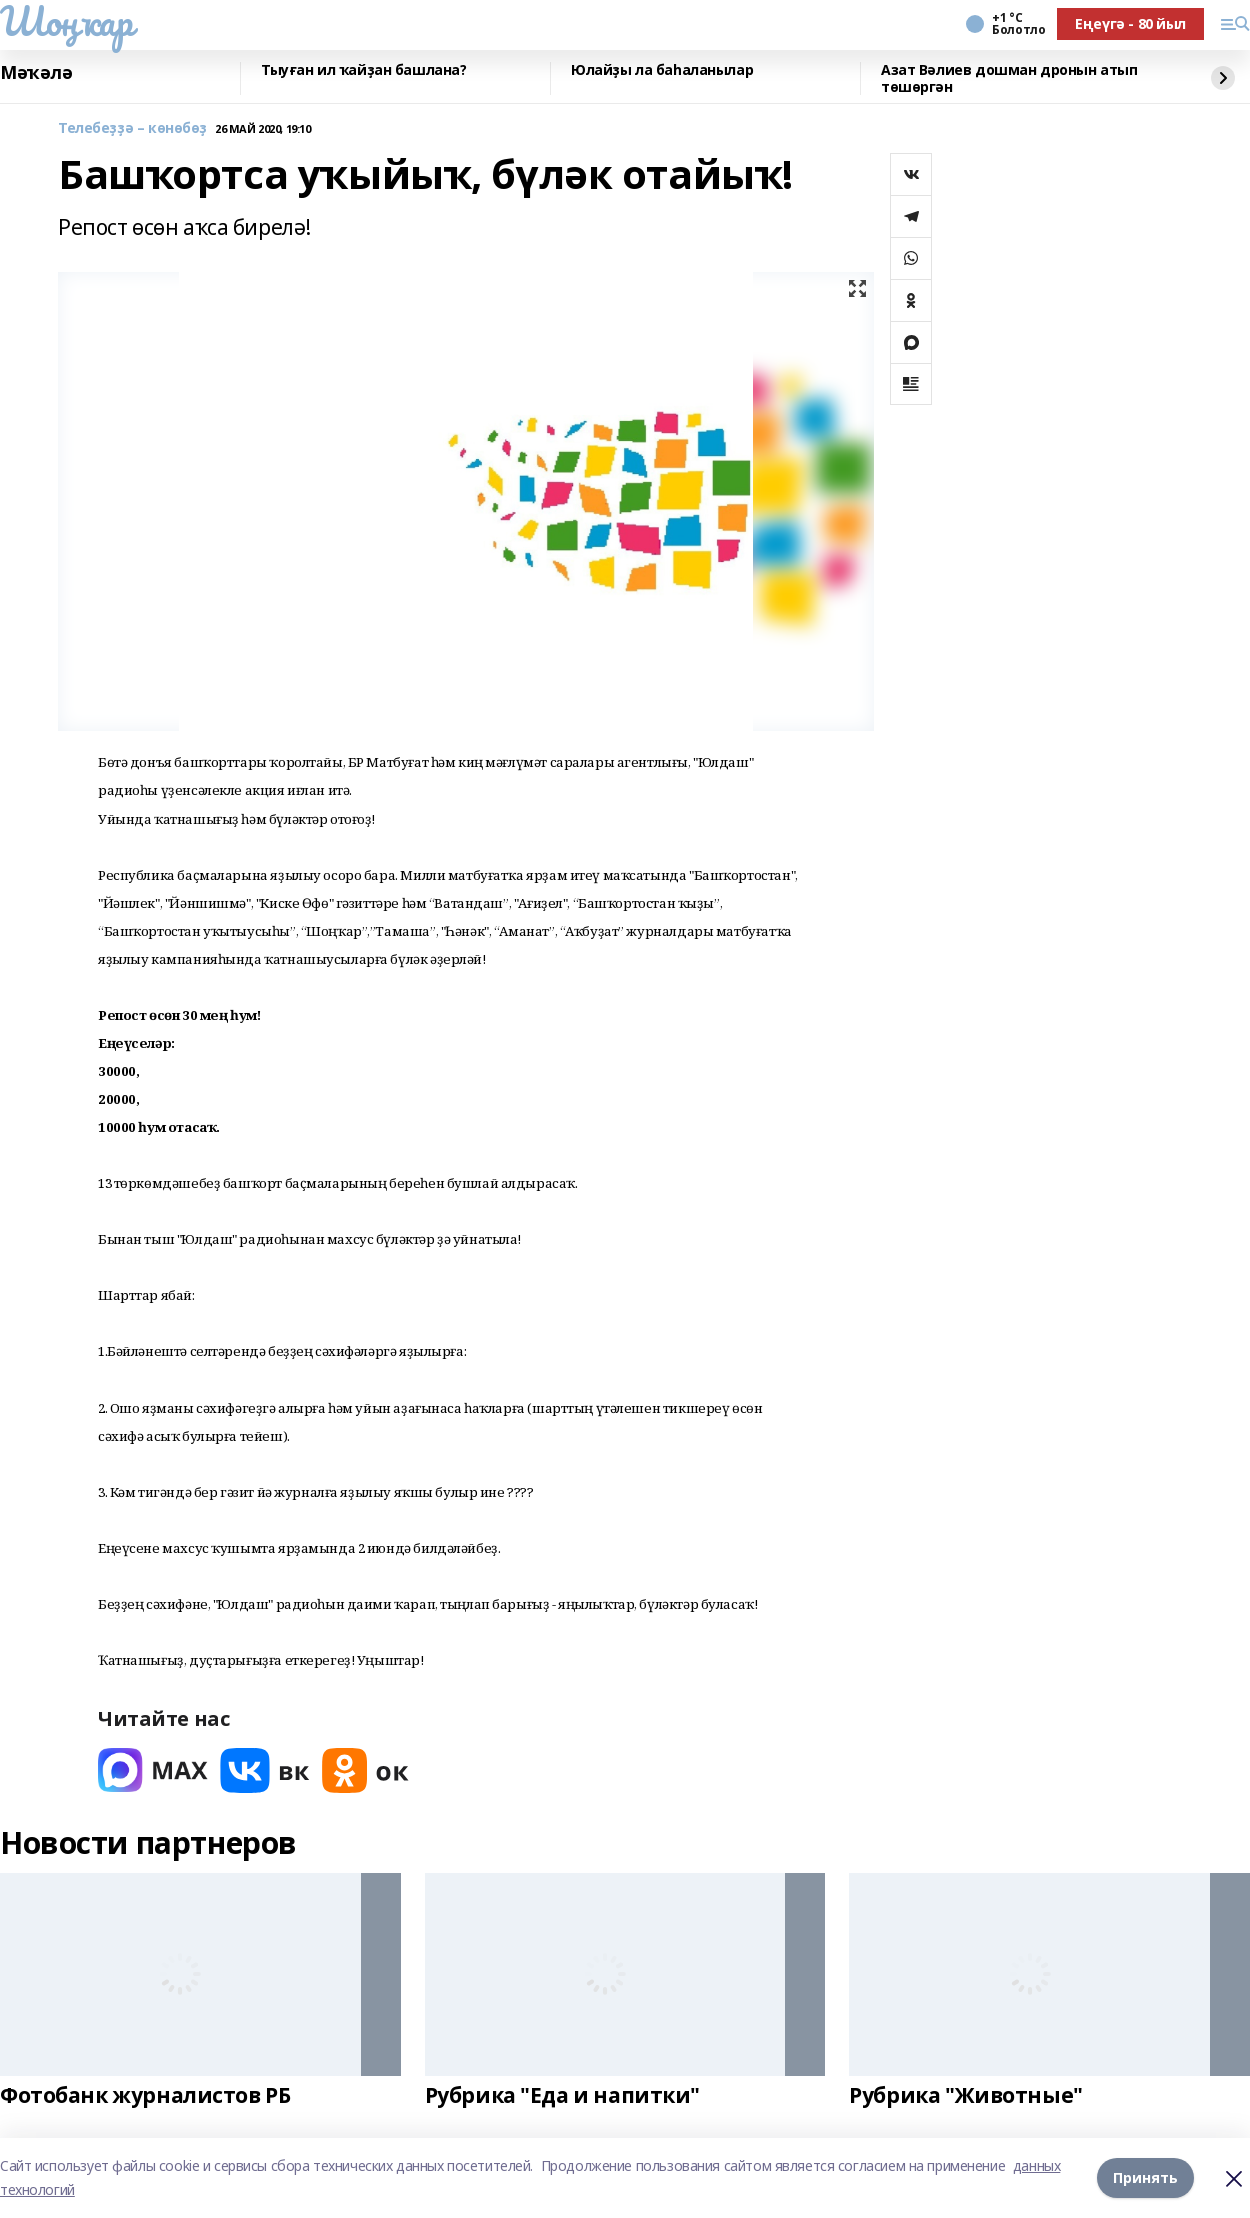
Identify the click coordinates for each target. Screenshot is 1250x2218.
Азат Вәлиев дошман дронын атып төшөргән (1009, 78)
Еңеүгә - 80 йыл (1130, 23)
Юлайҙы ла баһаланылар (662, 70)
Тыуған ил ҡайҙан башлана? (364, 70)
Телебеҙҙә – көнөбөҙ (132, 128)
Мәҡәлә (36, 73)
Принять (1145, 2177)
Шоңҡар (66, 21)
